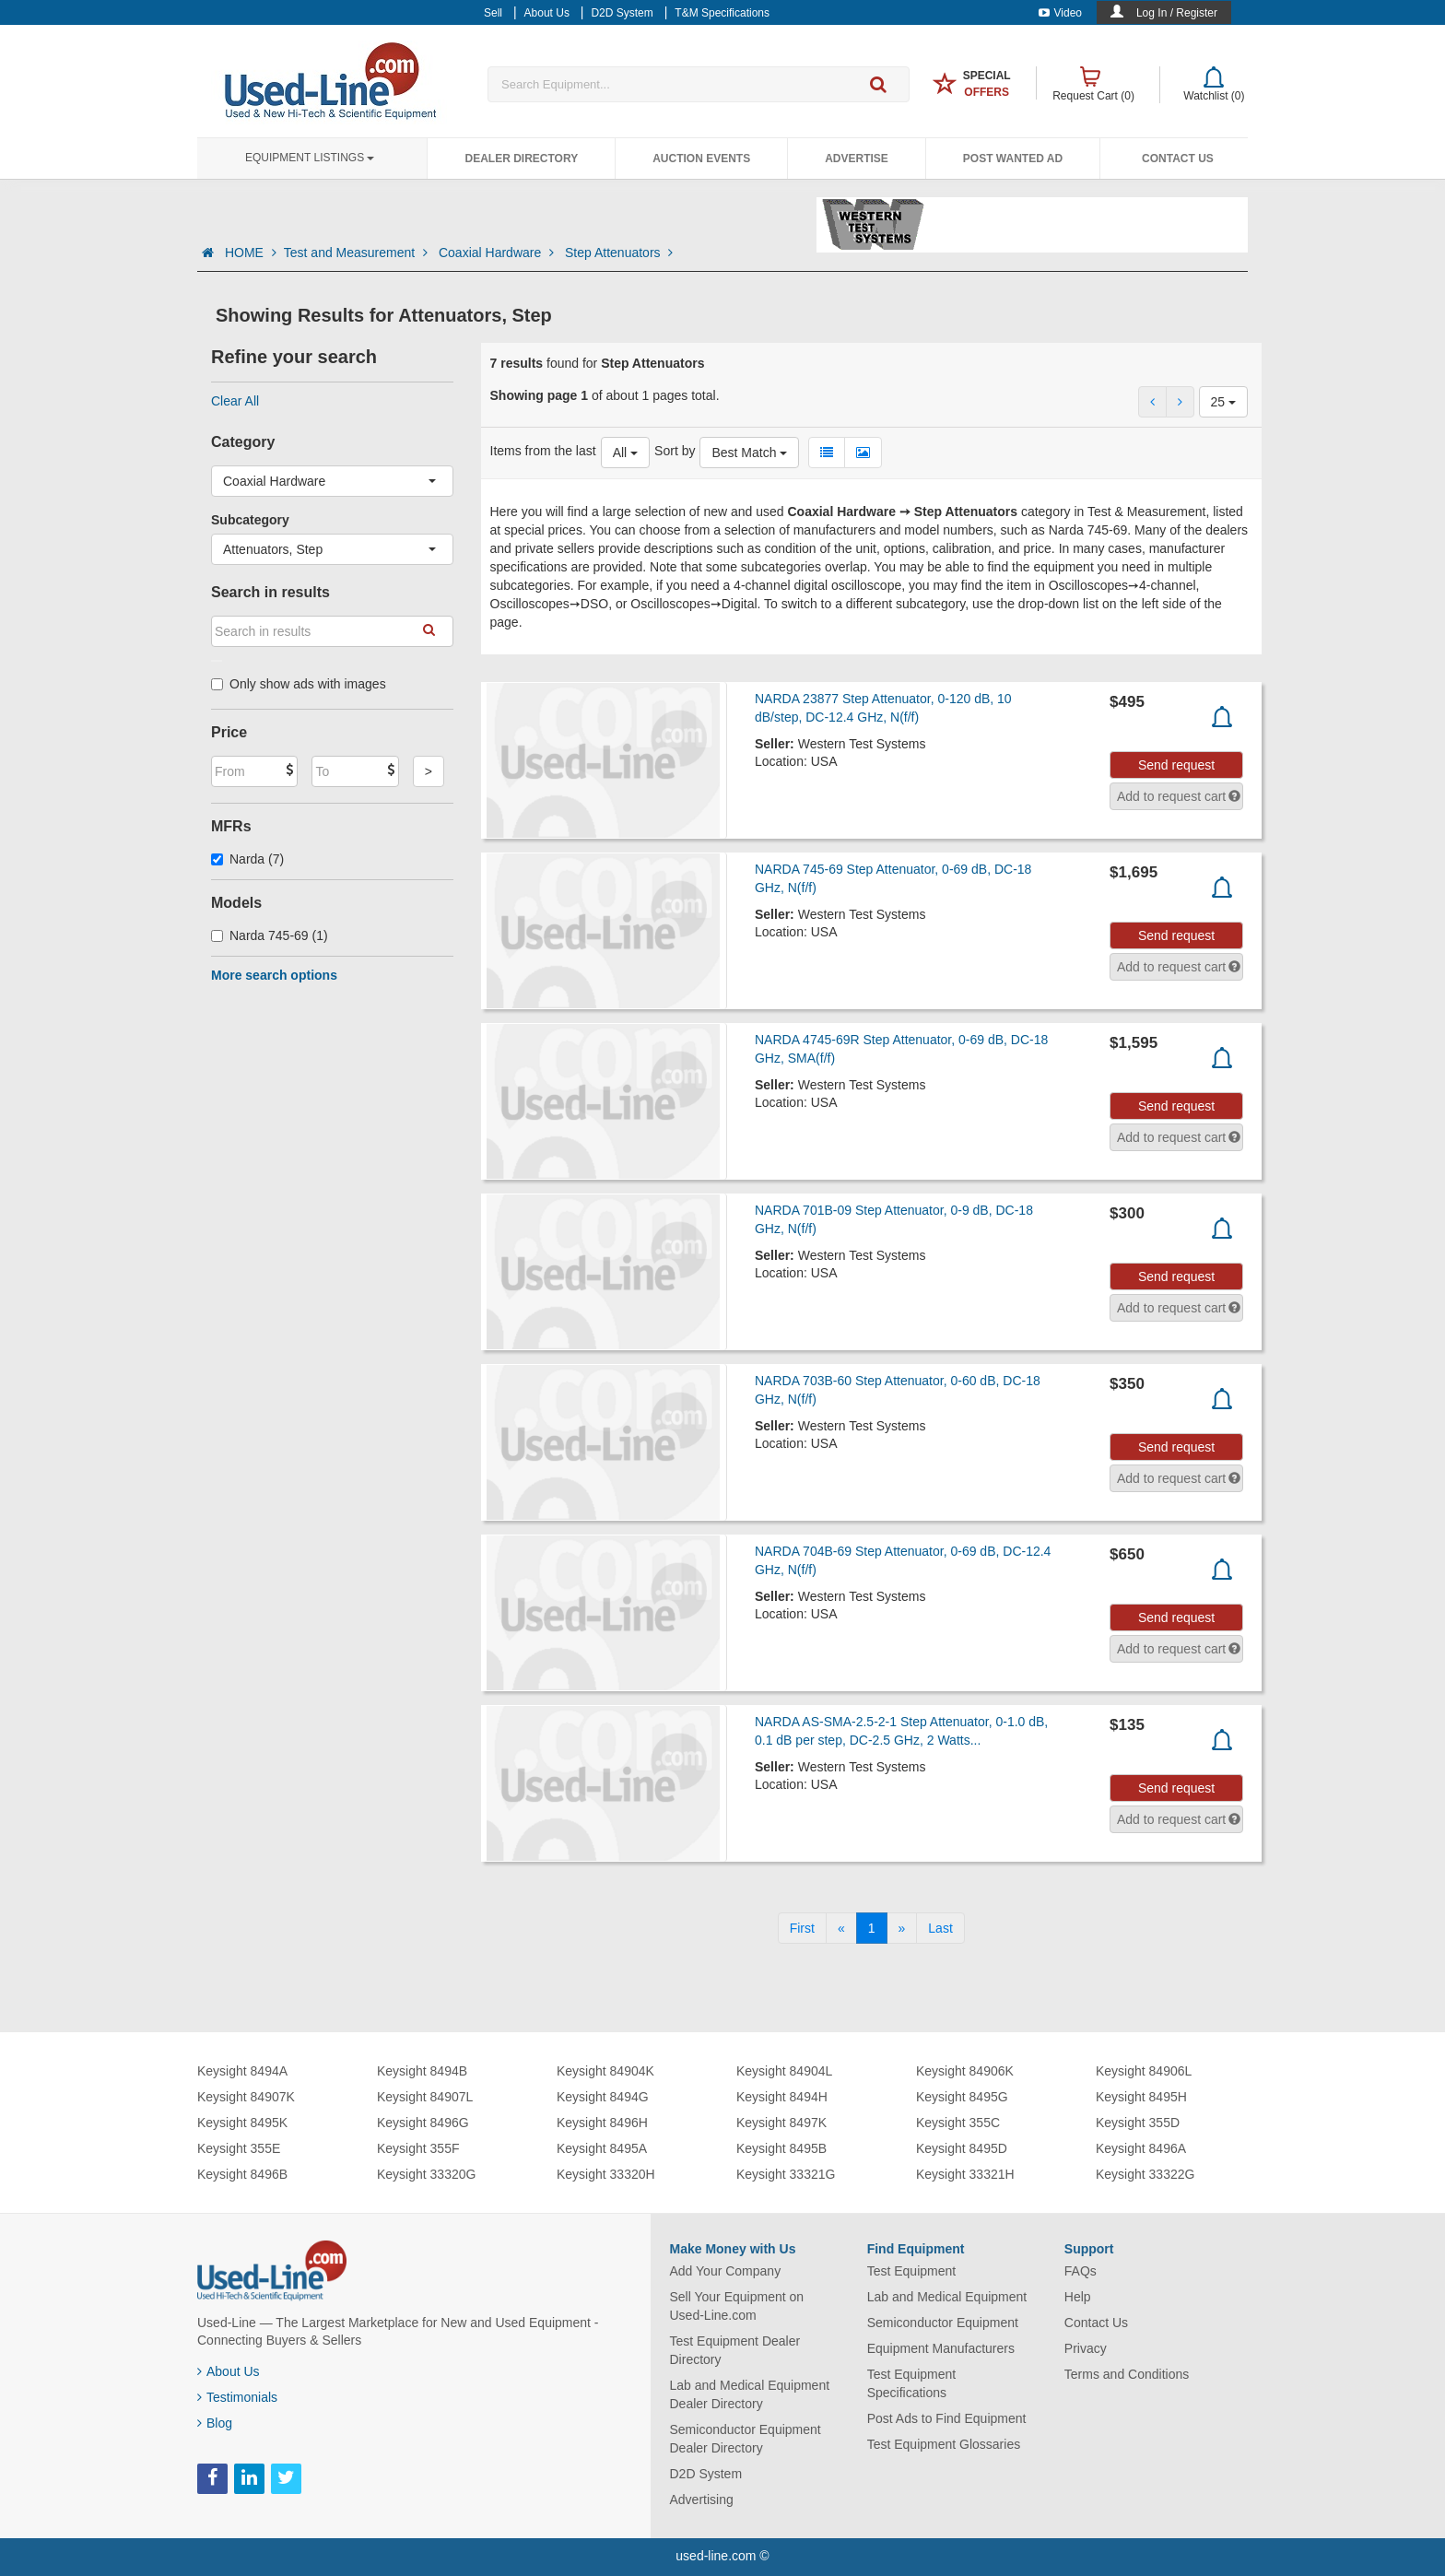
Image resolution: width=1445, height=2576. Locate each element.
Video (1060, 12)
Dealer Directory (521, 158)
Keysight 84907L (425, 2096)
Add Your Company (725, 2271)
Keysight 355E (238, 2148)
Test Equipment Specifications (912, 2383)
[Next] (902, 1928)
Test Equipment (912, 2271)
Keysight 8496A (1141, 2148)
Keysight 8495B (781, 2148)
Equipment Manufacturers (941, 2348)
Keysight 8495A (602, 2148)
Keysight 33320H (606, 2174)
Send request (1176, 765)
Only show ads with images (298, 683)
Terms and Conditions (1126, 2374)
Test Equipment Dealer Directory (735, 2350)
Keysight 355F (418, 2148)
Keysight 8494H (782, 2096)
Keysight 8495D (961, 2148)
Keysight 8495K (242, 2122)
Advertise (856, 158)
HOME (250, 252)
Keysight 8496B (242, 2174)
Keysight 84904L (784, 2071)
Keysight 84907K (246, 2096)
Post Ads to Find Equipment (947, 2418)
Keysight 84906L (1144, 2071)
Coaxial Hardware (498, 252)
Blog (214, 2423)
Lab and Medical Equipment (947, 2296)
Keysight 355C (958, 2122)
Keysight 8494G (603, 2096)
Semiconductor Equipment (942, 2322)
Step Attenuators (619, 252)
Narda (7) (247, 859)
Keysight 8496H (602, 2122)
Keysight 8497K (781, 2122)
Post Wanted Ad (1013, 158)
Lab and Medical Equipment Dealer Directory (750, 2394)
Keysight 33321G (785, 2174)
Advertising (702, 2499)
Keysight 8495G (962, 2096)
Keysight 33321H (965, 2174)
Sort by (674, 450)
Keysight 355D (1138, 2122)
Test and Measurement (357, 252)
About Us (228, 2371)
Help (1077, 2296)
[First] (802, 1928)
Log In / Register (1176, 12)
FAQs (1080, 2271)
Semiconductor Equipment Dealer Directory (745, 2438)
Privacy (1085, 2348)
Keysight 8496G (423, 2122)
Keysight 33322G (1145, 2174)
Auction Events (701, 158)
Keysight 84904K (605, 2071)
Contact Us (1178, 158)
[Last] (940, 1928)
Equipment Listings (309, 157)
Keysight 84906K (965, 2071)
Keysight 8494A (242, 2071)
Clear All (235, 401)
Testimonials (237, 2397)
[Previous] (841, 1928)
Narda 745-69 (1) (269, 935)
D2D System (706, 2473)
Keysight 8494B (422, 2071)
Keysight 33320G (426, 2174)
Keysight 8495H (1141, 2096)
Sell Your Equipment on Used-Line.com (737, 2306)
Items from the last (543, 450)
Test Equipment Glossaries (944, 2444)
